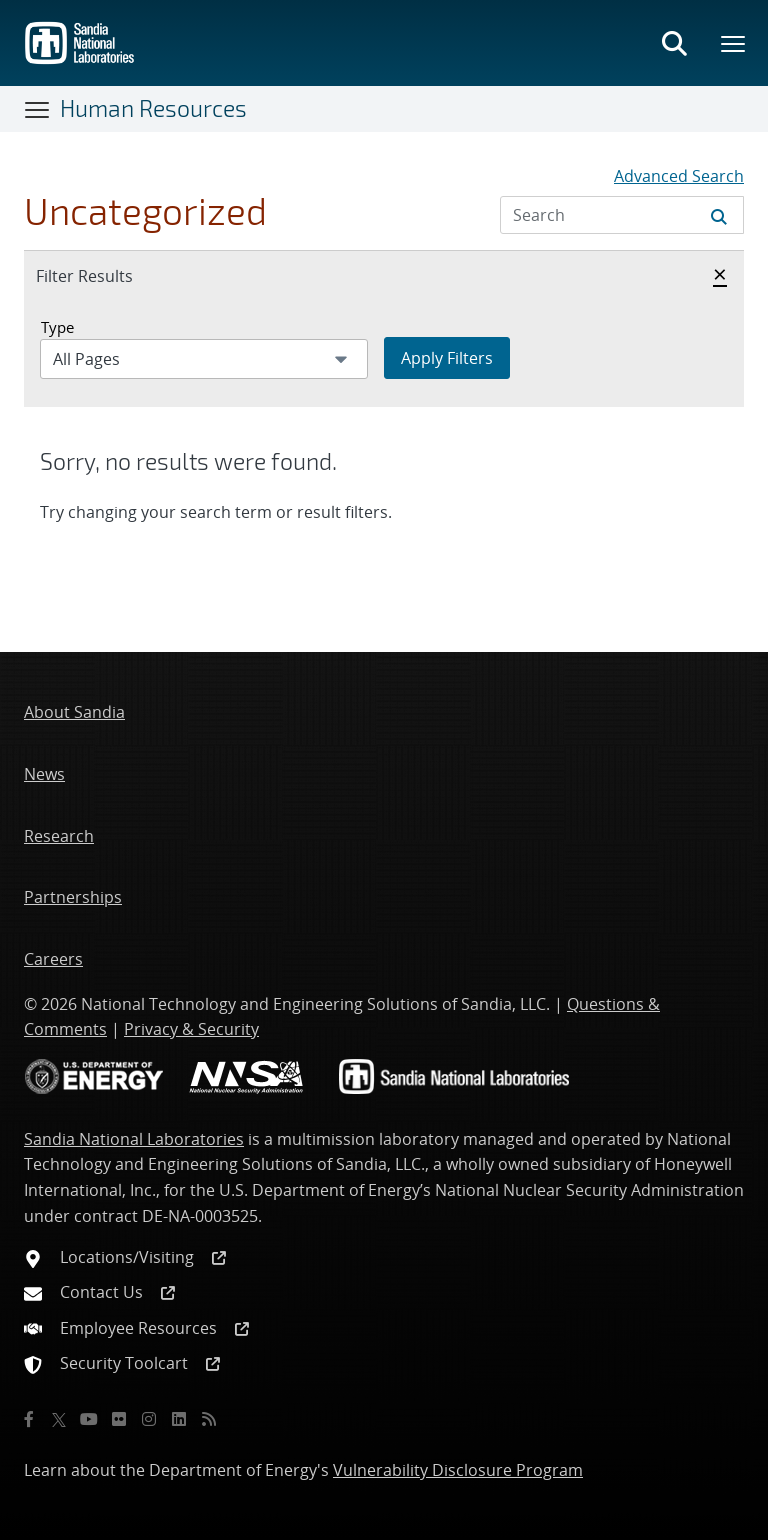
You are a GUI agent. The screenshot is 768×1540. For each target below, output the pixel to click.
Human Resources (153, 108)
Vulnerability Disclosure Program (458, 1470)
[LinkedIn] (179, 1419)
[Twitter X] (59, 1419)
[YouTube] (89, 1419)
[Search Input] (622, 215)
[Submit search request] (719, 215)
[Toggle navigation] (38, 109)
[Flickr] (119, 1419)
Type (57, 327)
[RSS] (209, 1419)
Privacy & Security (191, 1029)
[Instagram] (149, 1419)
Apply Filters (447, 358)
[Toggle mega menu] (734, 43)
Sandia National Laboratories (134, 1139)
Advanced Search (679, 176)
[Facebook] (29, 1419)
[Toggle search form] (674, 43)
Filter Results (106, 275)
